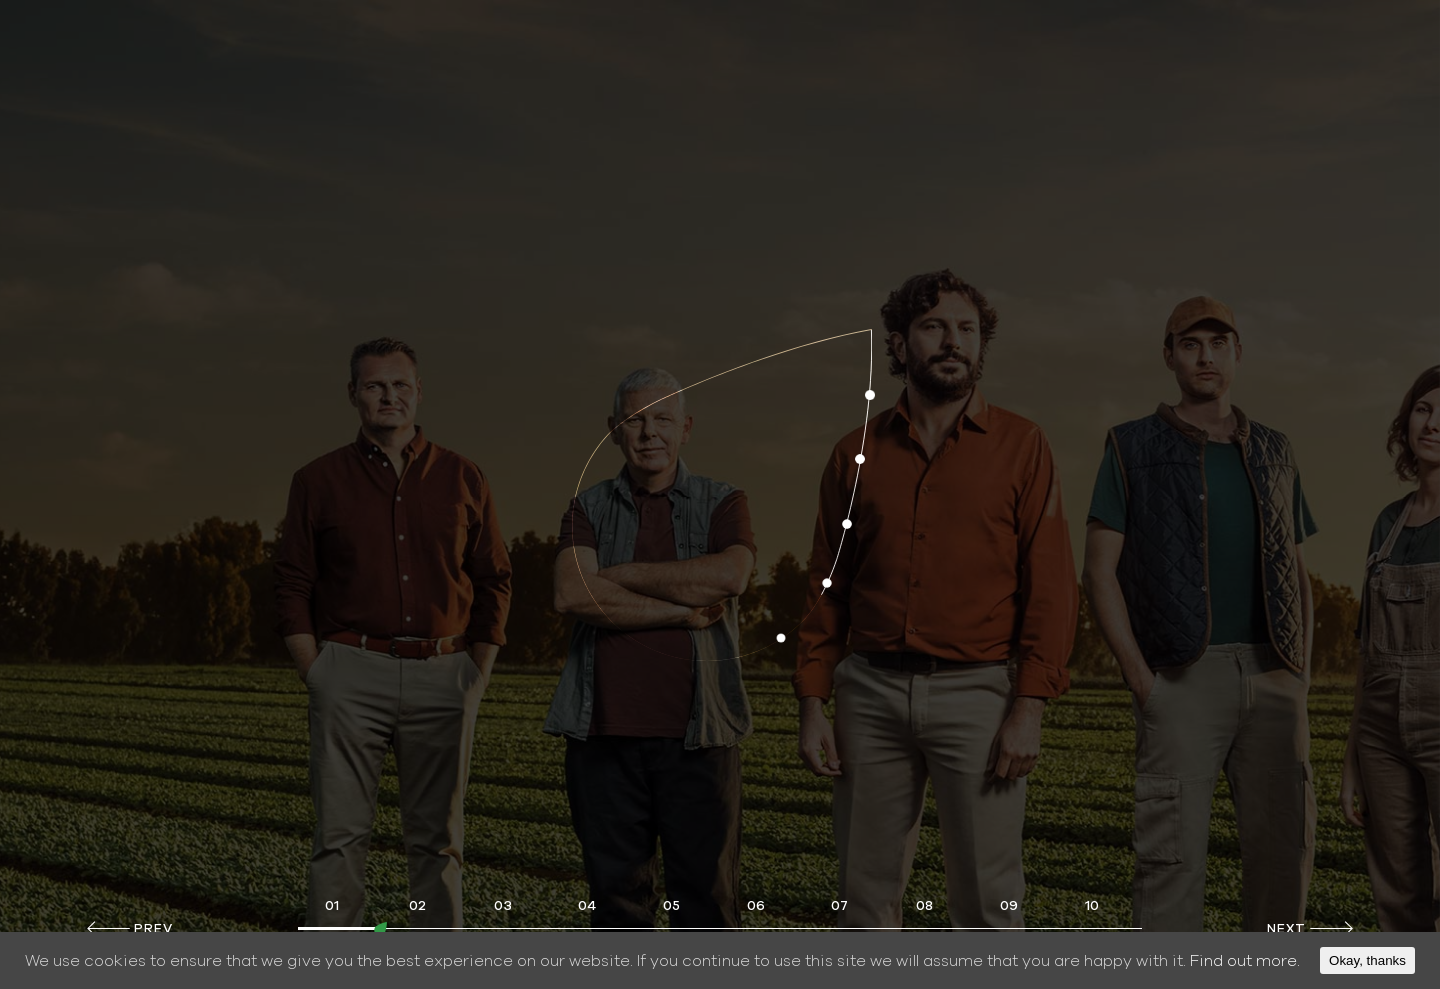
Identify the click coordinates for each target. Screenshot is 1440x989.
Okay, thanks (1367, 960)
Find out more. (1245, 961)
